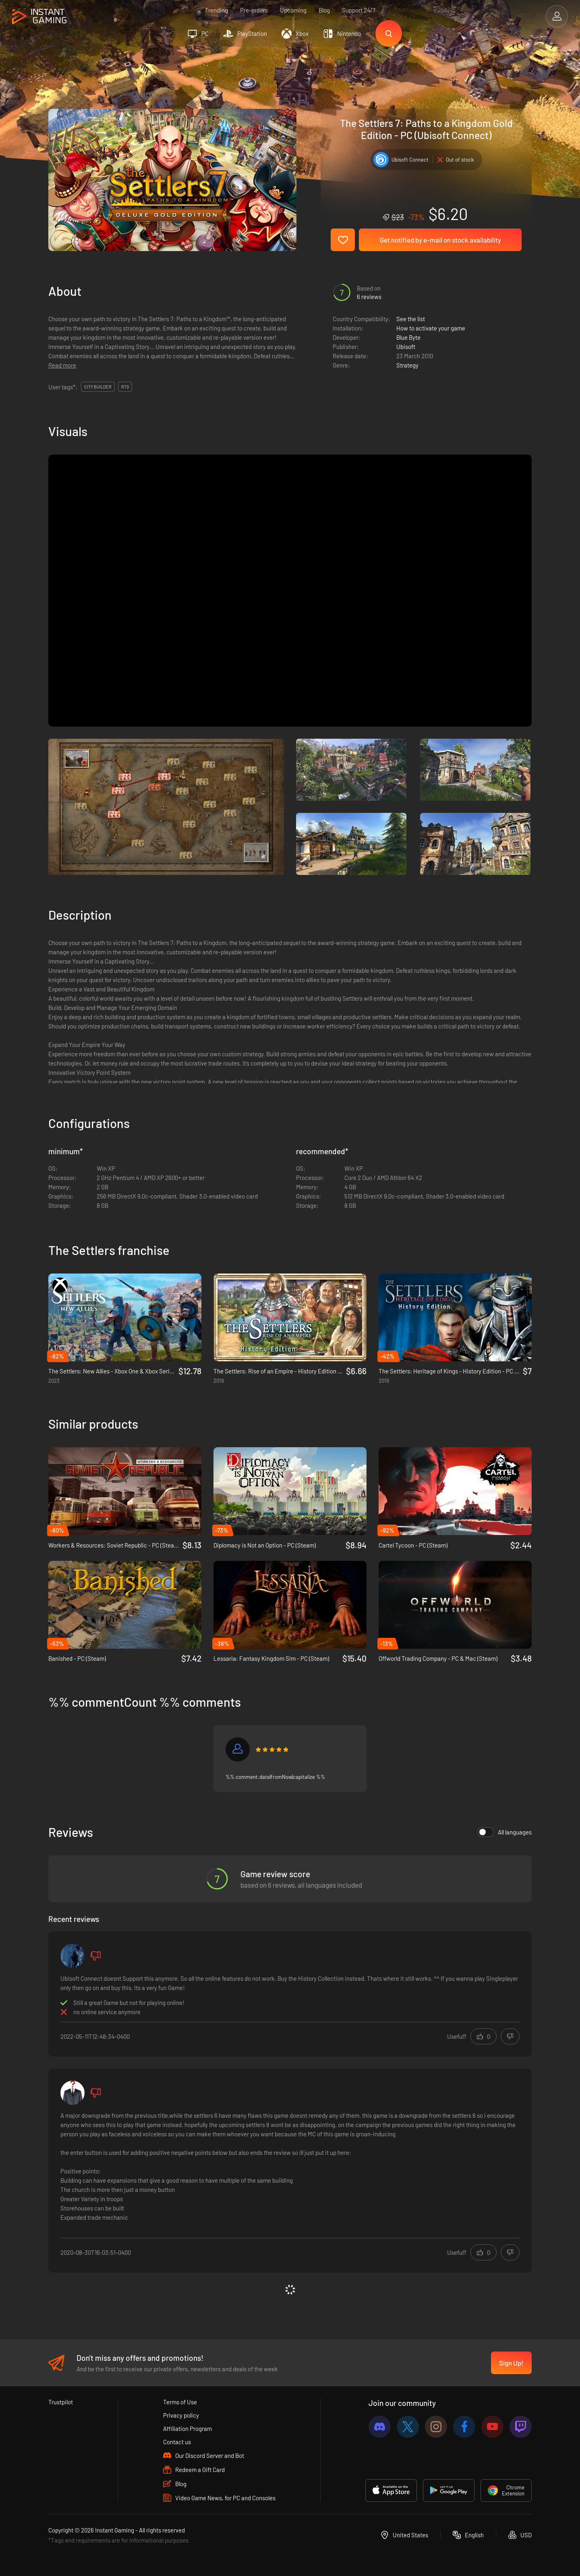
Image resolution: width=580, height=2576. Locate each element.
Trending (216, 10)
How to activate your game (430, 328)
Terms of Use (180, 2402)
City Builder (98, 386)
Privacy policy (181, 2415)
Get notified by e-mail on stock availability (440, 240)
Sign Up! (511, 2363)
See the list (410, 318)
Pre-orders (254, 10)
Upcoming (293, 10)
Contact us (177, 2441)
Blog (324, 10)
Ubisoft (405, 346)
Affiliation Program (187, 2428)
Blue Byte (408, 337)
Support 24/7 (358, 10)
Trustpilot (60, 2402)
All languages (505, 1832)
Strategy (407, 365)
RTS (125, 386)
